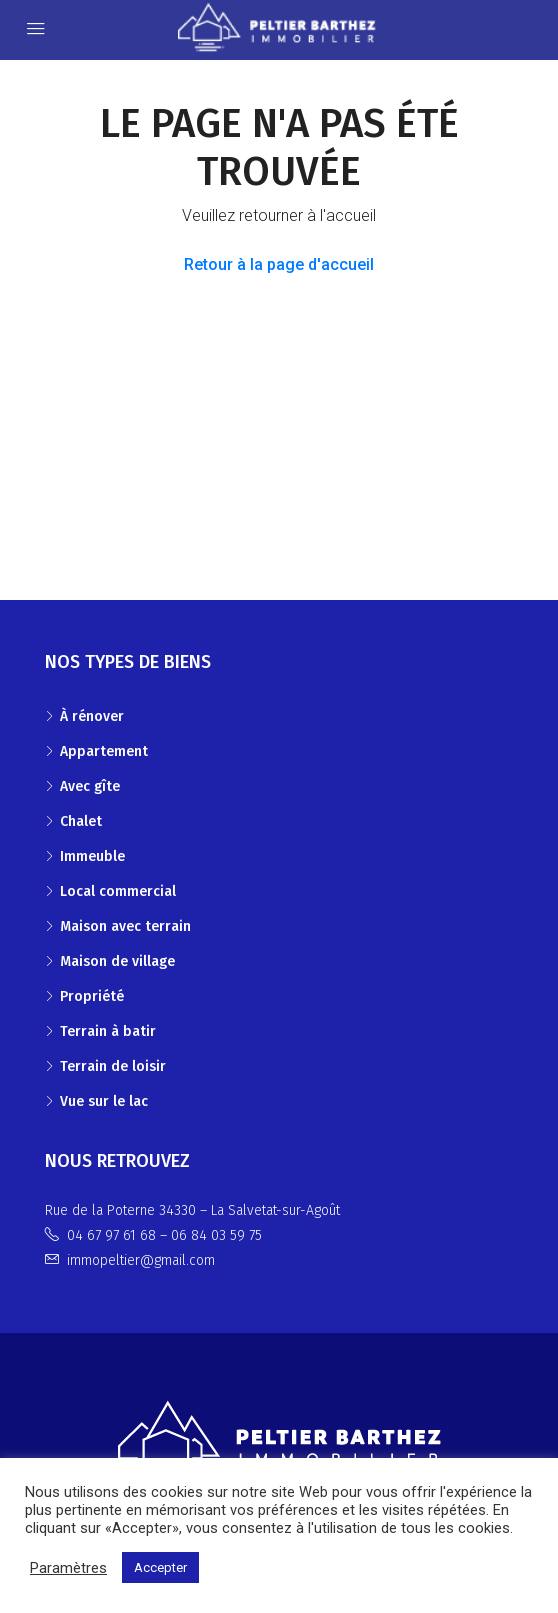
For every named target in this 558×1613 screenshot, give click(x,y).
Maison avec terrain (125, 926)
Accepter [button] (160, 1567)
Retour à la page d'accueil (279, 264)
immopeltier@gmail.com (141, 1260)
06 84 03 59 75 (216, 1235)
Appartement (104, 751)
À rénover (92, 716)
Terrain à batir (108, 1031)
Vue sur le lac (104, 1101)
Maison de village (117, 961)
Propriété (92, 996)
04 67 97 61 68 (111, 1235)
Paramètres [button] (68, 1568)
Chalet (81, 821)
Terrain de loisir (113, 1066)
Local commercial (118, 891)
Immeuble (92, 856)
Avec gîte (90, 786)
